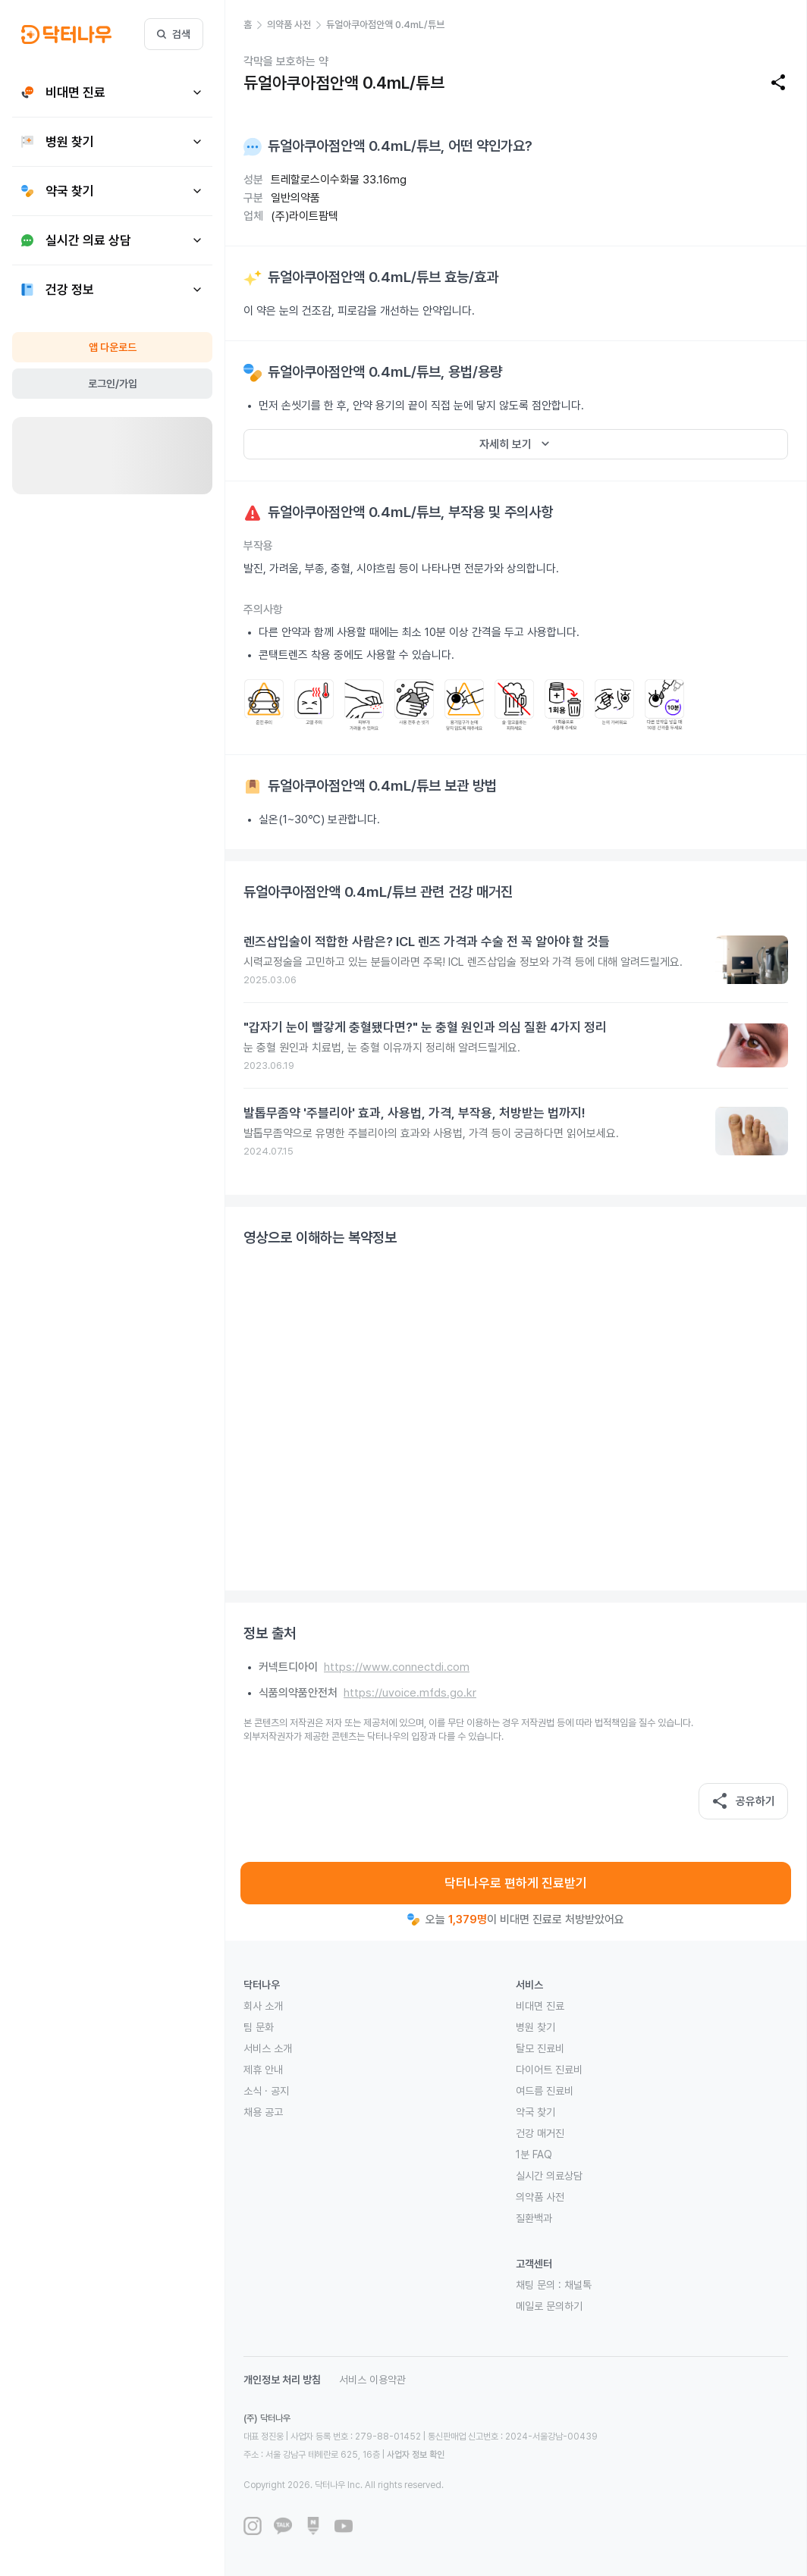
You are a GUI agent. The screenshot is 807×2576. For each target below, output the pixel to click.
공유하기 (743, 1801)
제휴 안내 (263, 2070)
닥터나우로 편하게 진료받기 (515, 1883)
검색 (173, 34)
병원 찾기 (535, 2027)
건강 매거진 (540, 2133)
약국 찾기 (535, 2112)
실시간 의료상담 (549, 2176)
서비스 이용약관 (372, 2380)
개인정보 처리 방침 (282, 2380)
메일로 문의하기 (549, 2306)
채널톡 (578, 2285)
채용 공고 (263, 2112)
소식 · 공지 (266, 2091)
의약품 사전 (540, 2197)
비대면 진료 (540, 2006)
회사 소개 (263, 2006)
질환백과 (534, 2218)
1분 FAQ (534, 2154)
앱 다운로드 (113, 347)
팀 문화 (258, 2027)
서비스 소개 (267, 2048)
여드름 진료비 (544, 2091)
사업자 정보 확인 (415, 2454)
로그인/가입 (112, 384)
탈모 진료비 (540, 2048)
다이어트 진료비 (549, 2070)
